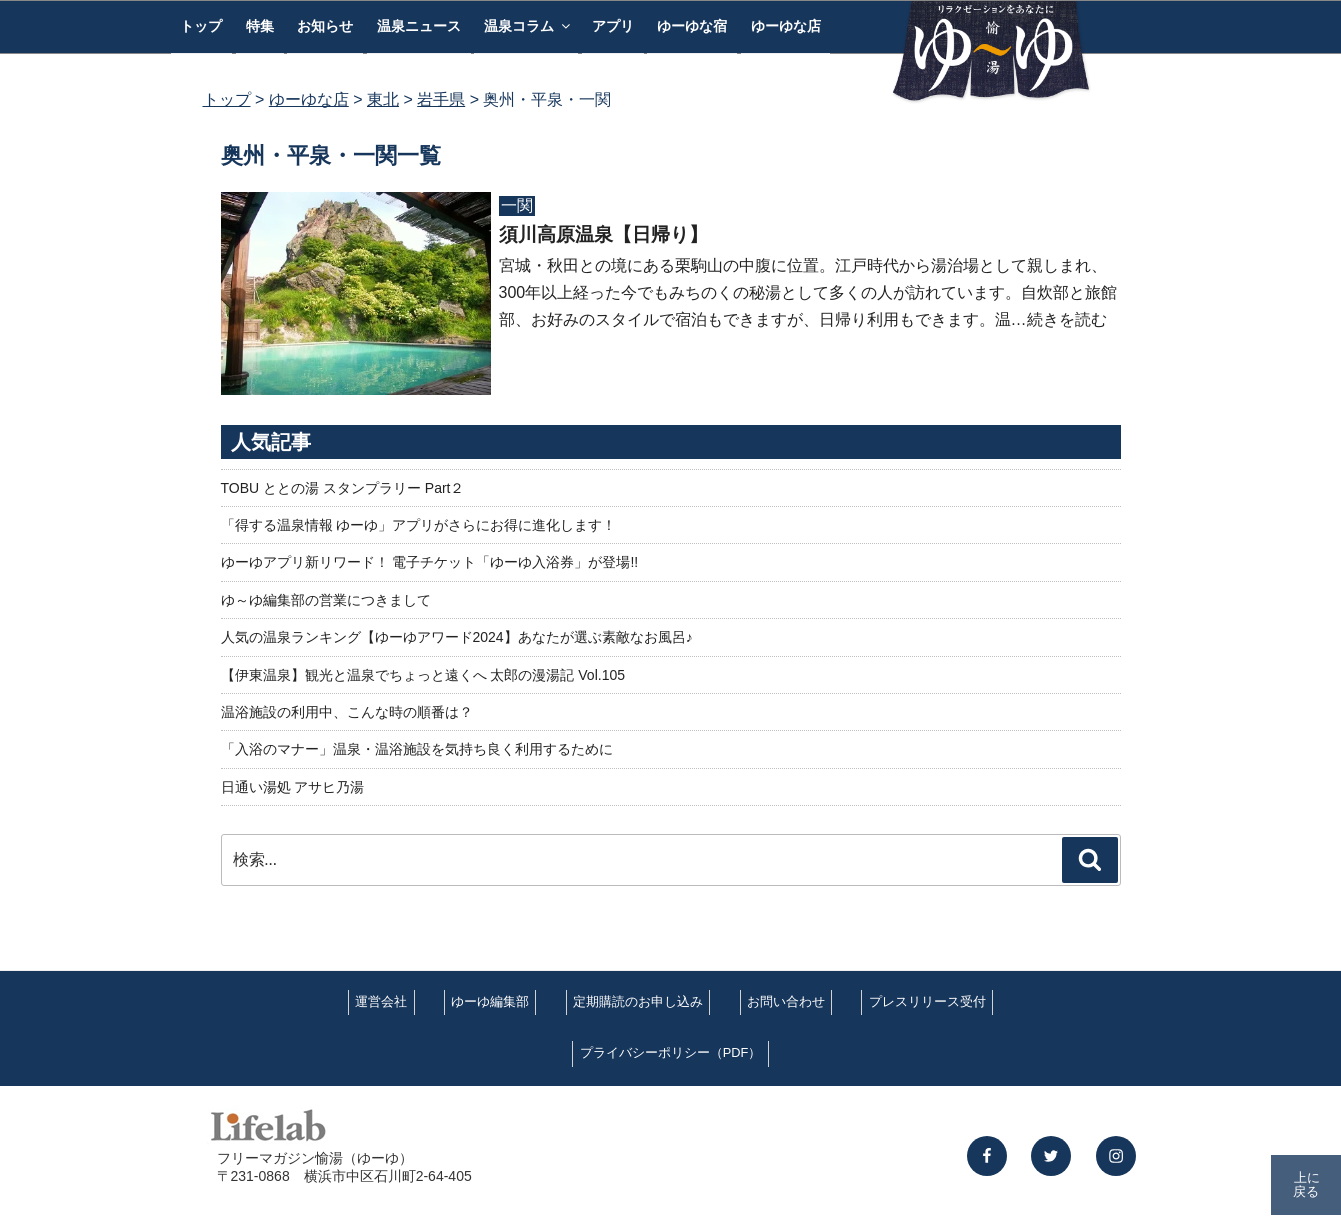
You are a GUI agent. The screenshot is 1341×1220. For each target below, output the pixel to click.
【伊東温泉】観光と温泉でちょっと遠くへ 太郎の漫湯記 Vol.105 (423, 675)
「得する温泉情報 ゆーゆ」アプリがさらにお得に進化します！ (419, 525)
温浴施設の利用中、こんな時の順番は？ (347, 712)
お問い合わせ (786, 1001)
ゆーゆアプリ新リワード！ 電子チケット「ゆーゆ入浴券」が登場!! (430, 562)
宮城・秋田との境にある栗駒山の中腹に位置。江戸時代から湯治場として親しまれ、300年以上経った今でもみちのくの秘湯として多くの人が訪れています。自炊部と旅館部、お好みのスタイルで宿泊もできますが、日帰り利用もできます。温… (808, 292)
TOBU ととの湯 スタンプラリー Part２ (343, 488)
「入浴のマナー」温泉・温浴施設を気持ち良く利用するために (417, 749)
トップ (201, 26)
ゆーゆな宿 (692, 26)
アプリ (613, 26)
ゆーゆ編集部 (490, 1001)
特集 (260, 26)
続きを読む (1067, 319)
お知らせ (325, 26)
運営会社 (381, 1001)
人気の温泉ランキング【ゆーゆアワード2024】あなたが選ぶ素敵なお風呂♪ (457, 637)
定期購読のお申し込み (638, 1001)
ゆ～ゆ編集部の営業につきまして (326, 600)
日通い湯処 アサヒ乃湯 (293, 787)
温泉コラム (528, 26)
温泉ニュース (419, 26)
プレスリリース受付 (927, 1001)
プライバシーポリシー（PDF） (671, 1052)
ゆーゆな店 (786, 26)
